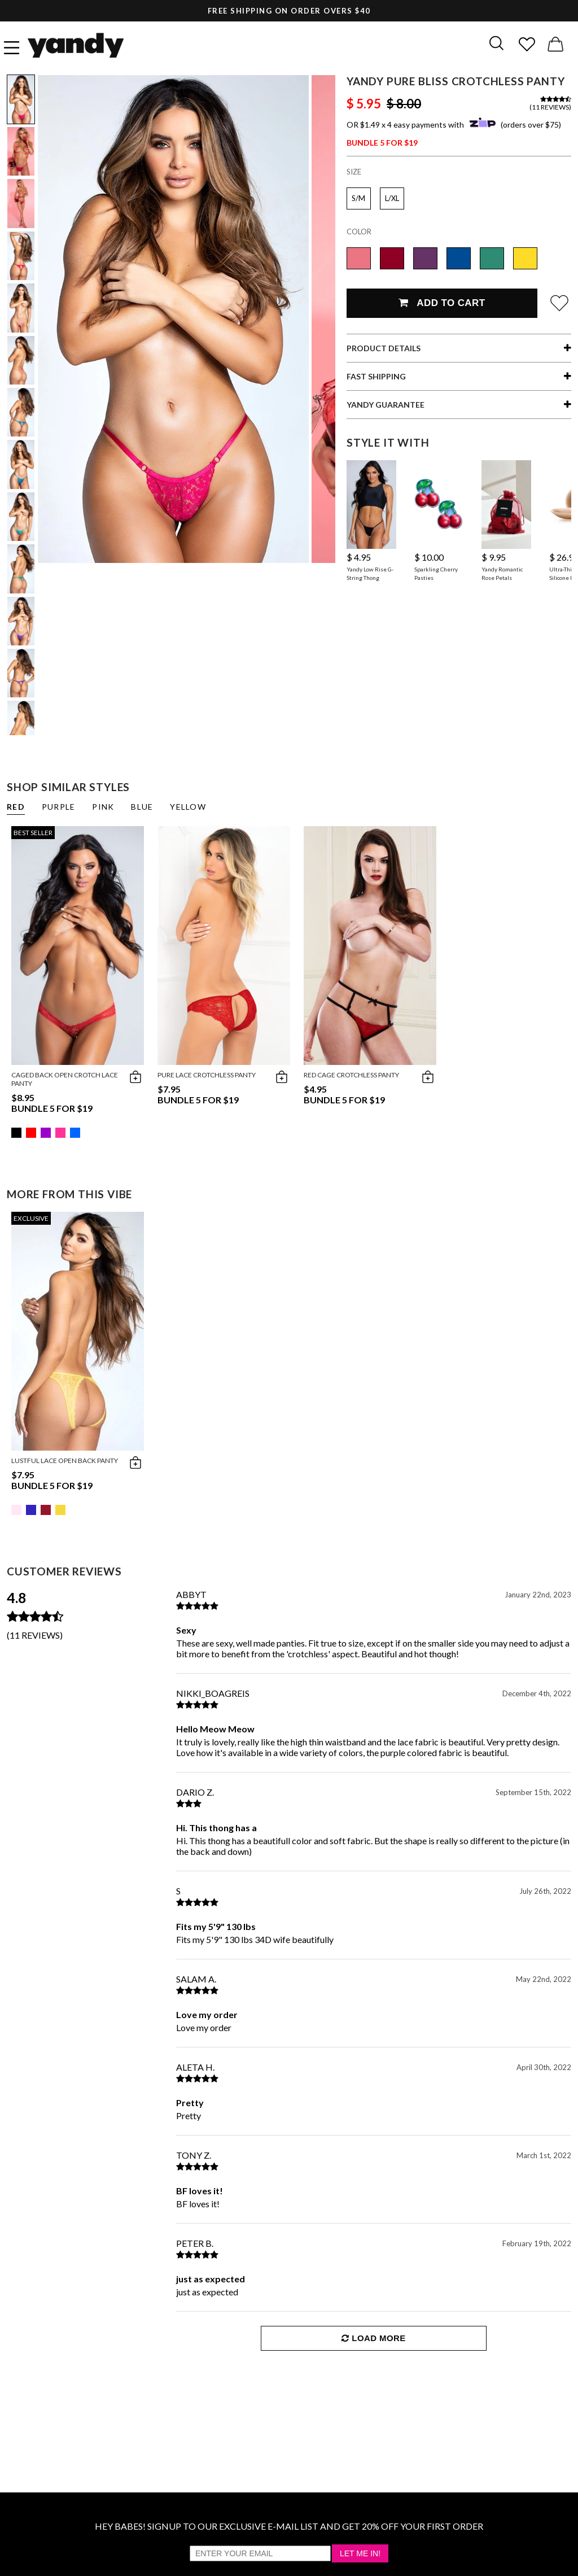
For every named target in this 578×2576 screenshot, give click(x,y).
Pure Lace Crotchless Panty (206, 1075)
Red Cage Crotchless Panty (351, 1075)
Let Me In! (360, 2553)
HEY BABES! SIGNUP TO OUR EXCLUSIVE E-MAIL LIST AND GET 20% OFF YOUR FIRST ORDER (289, 2526)
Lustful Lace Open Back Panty (64, 1460)
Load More (373, 2338)
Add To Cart (442, 303)
